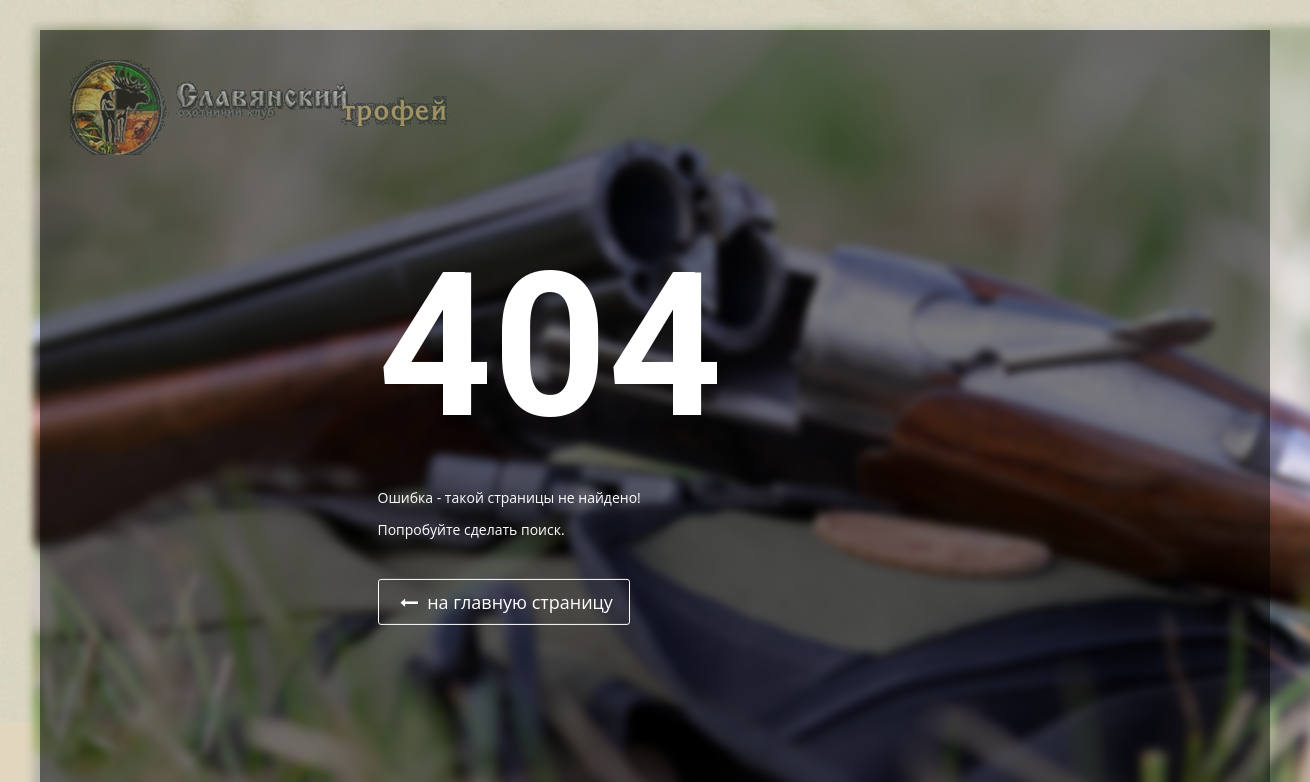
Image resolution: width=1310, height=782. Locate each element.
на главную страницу (506, 602)
